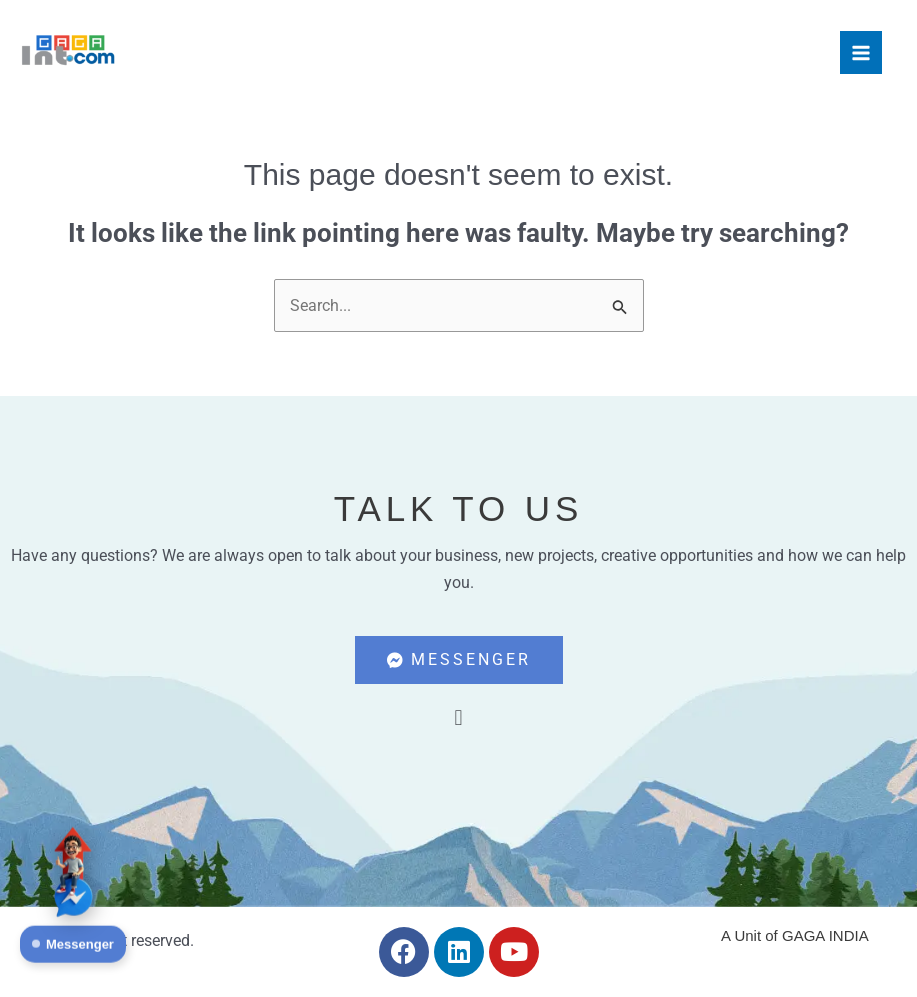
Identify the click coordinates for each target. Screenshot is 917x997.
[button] (458, 717)
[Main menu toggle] (861, 52)
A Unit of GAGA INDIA (795, 935)
